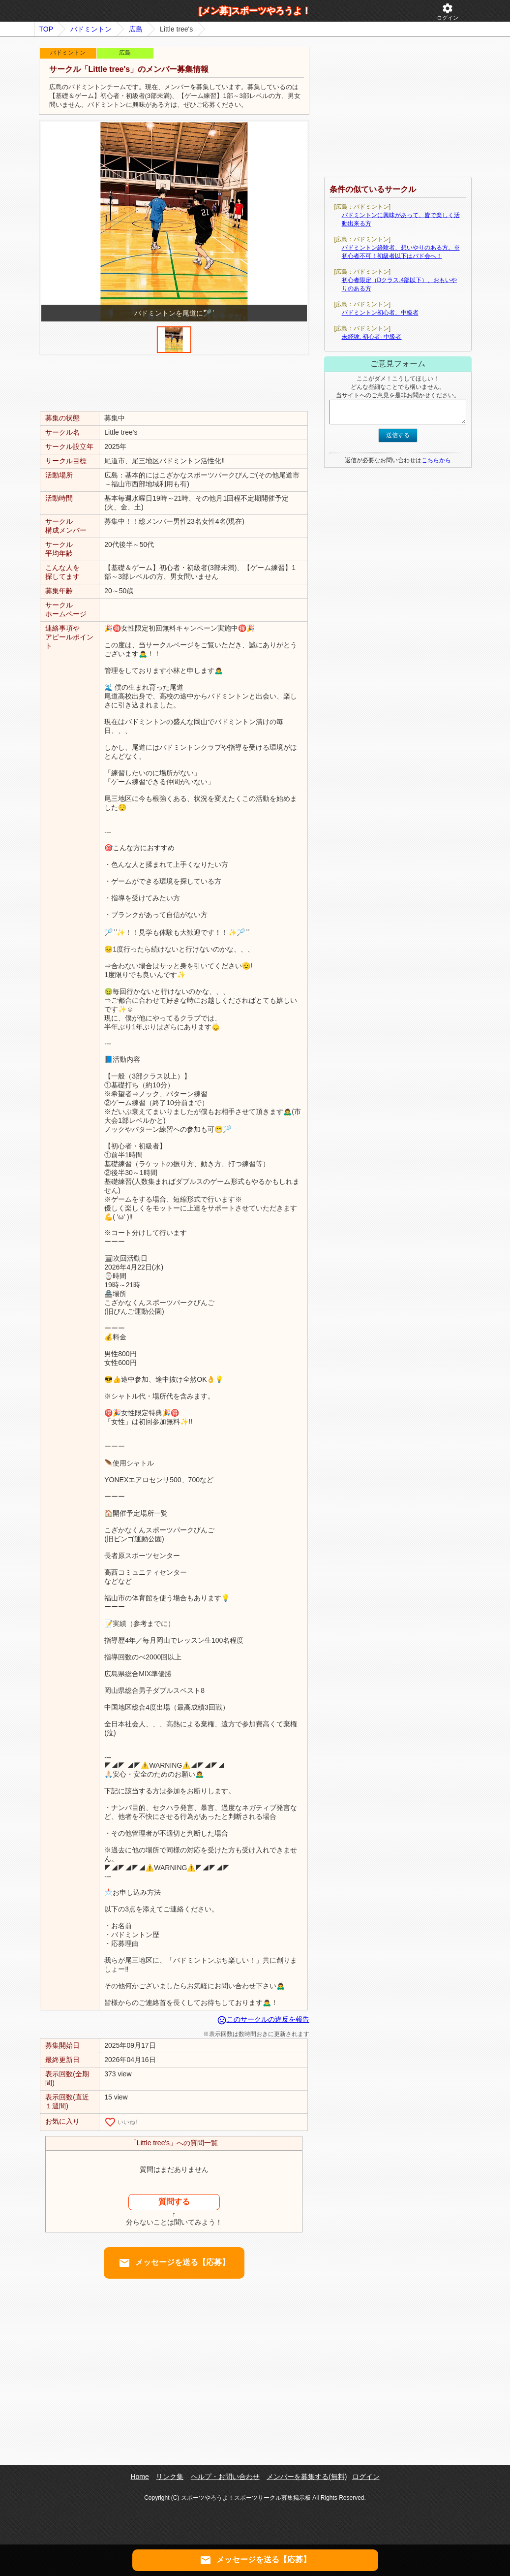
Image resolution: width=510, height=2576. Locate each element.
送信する (398, 435)
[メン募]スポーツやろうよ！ (255, 11)
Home (139, 2477)
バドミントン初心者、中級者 (380, 312)
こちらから (436, 460)
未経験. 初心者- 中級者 (372, 336)
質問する (174, 2201)
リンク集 (169, 2477)
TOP (46, 29)
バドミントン (91, 29)
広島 (136, 29)
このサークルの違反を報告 (263, 2019)
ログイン (447, 11)
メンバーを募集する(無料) (307, 2477)
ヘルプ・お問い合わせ (225, 2477)
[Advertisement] (174, 382)
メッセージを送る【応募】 (174, 2263)
